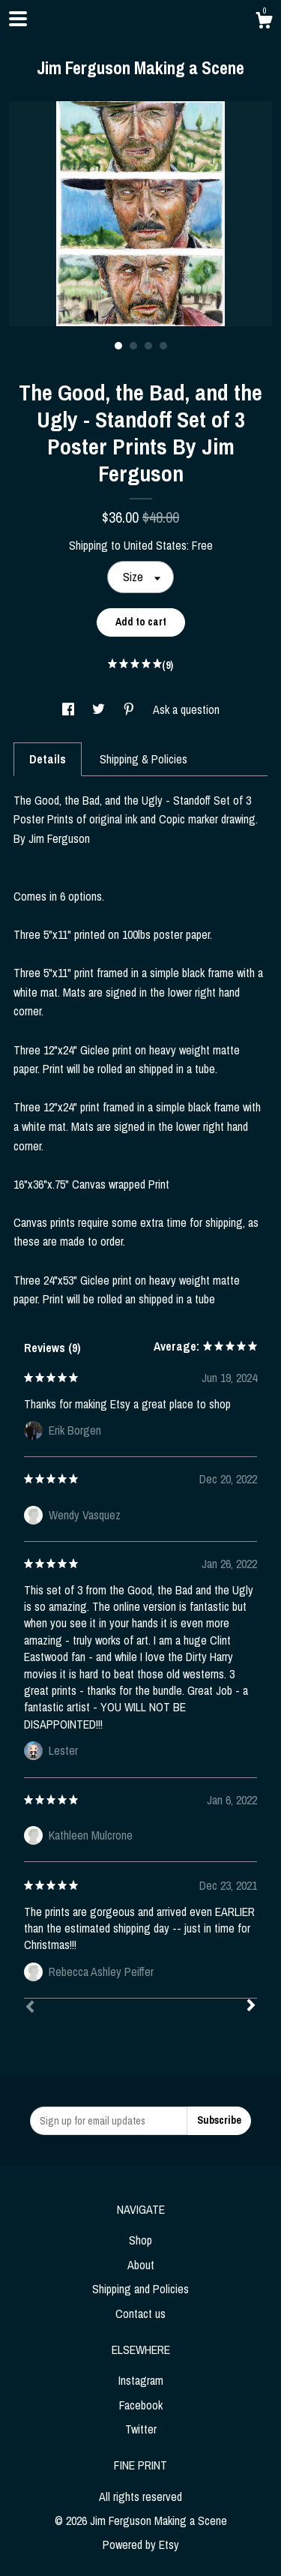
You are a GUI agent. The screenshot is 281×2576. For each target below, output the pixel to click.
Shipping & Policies (143, 759)
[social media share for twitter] (100, 709)
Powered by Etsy (141, 2544)
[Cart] (264, 22)
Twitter (141, 2429)
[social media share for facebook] (69, 709)
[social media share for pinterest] (130, 709)
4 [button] (163, 345)
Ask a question (186, 709)
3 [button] (148, 345)
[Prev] (30, 2008)
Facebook (141, 2405)
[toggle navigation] (18, 18)
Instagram (140, 2380)
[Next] (251, 2007)
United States (155, 545)
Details (47, 759)
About (140, 2265)
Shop (140, 2240)
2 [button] (133, 345)
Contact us (140, 2313)
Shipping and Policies (140, 2289)
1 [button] (118, 345)
